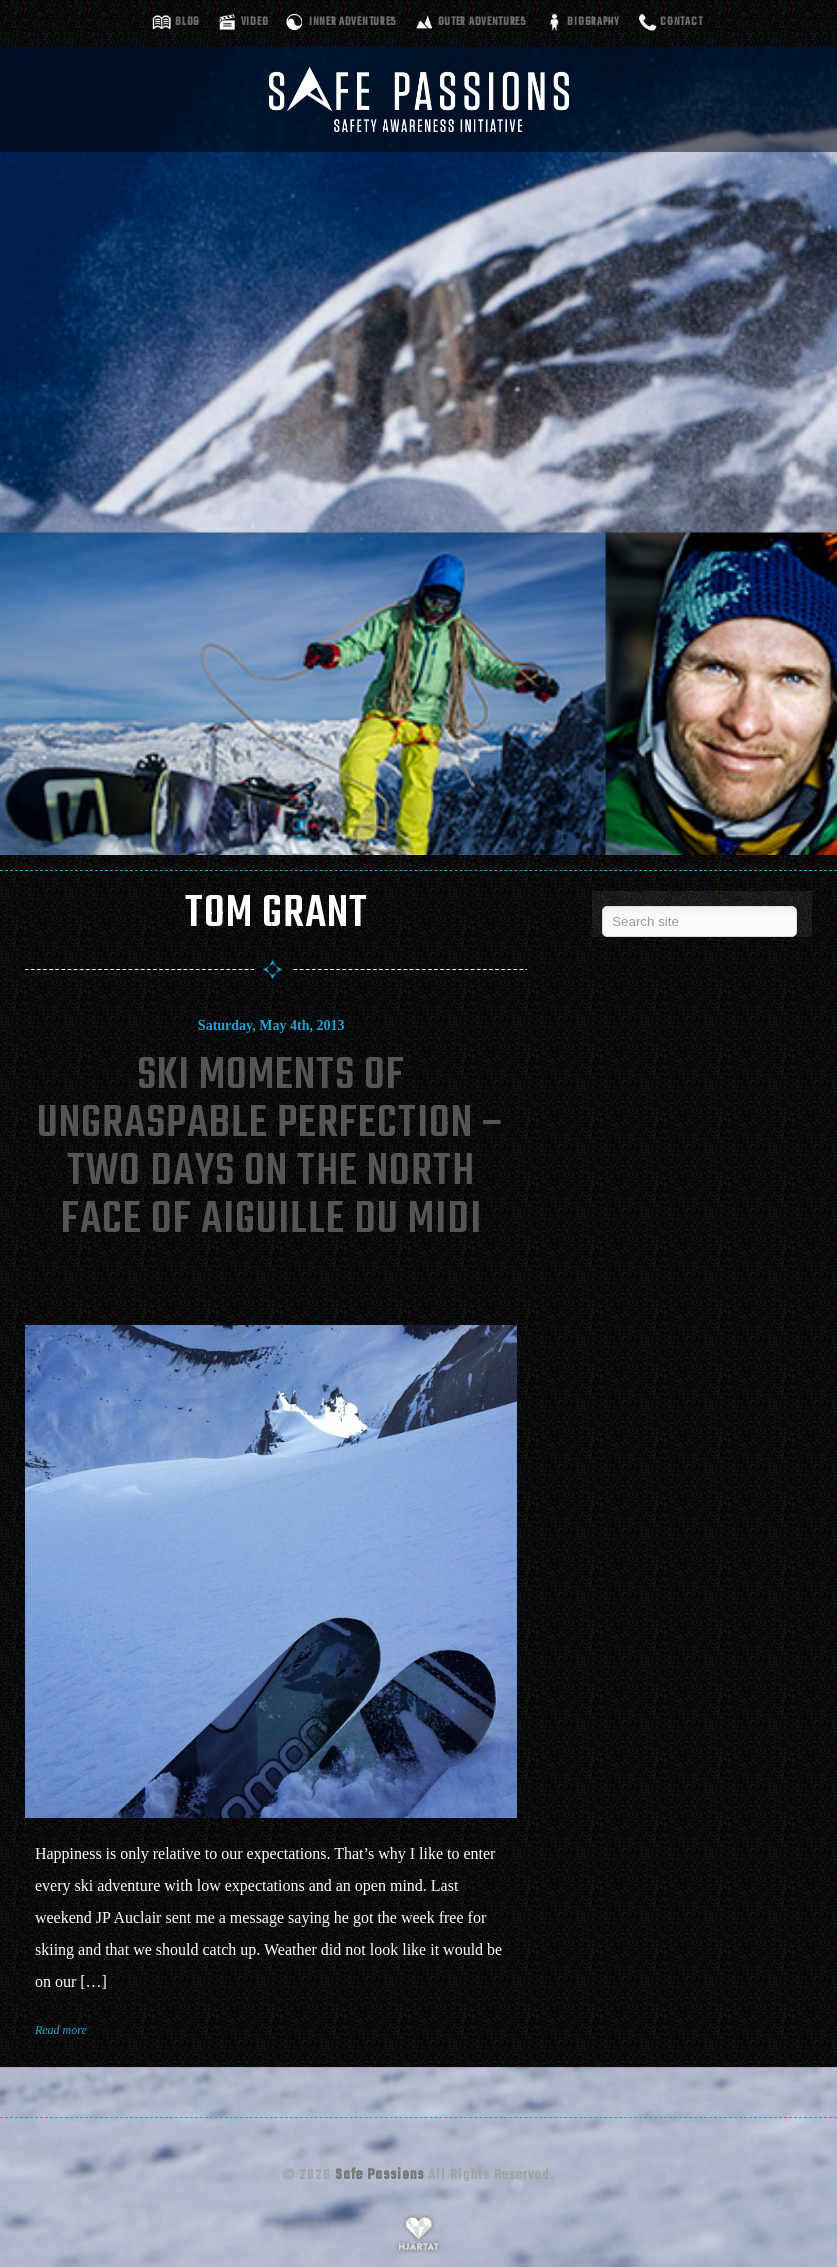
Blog (187, 22)
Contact (681, 22)
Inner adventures (353, 22)
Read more (61, 2030)
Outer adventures (482, 22)
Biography (593, 22)
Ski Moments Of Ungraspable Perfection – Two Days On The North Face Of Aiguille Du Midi (271, 1148)
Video (255, 22)
